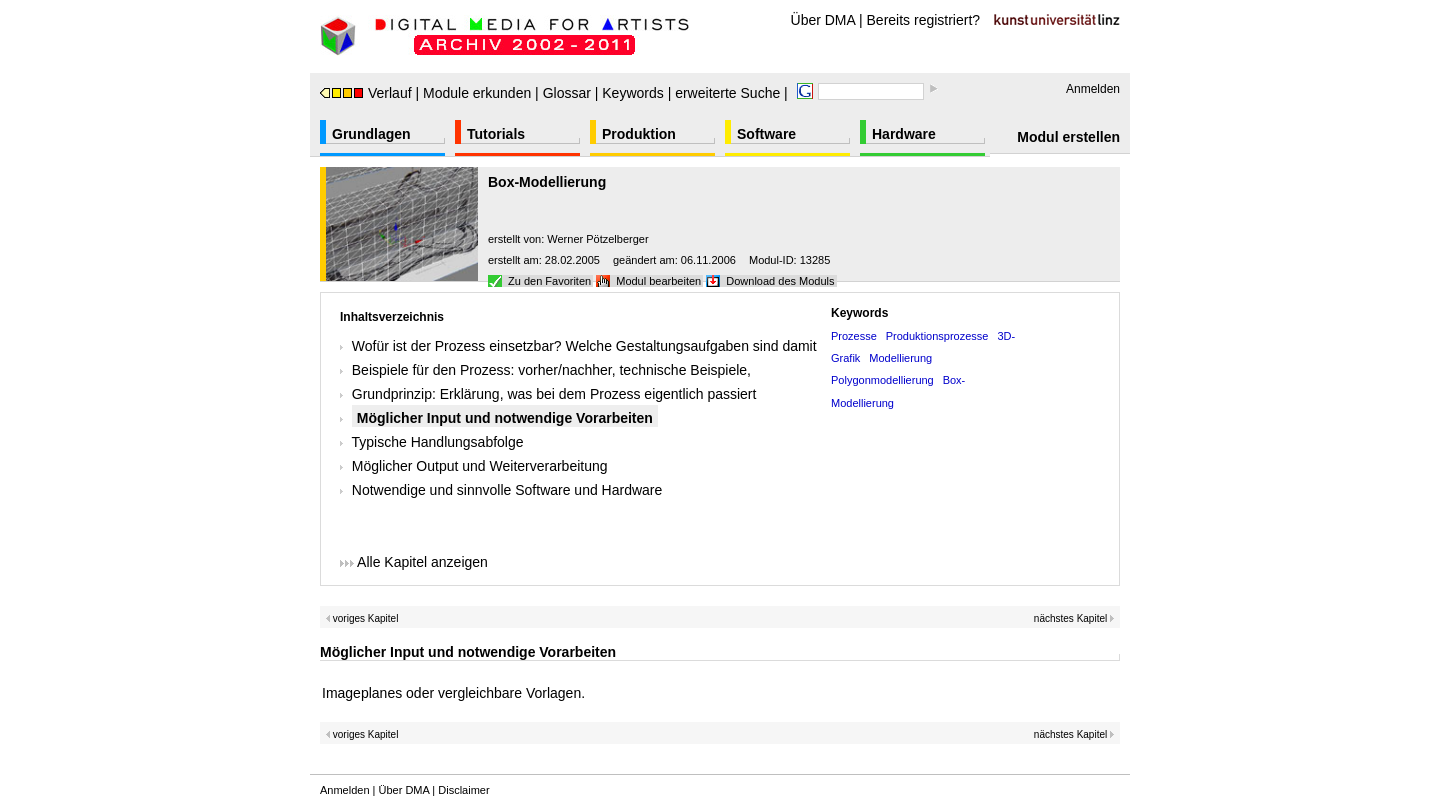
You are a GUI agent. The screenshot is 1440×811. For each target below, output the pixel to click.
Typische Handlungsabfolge (438, 442)
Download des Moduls (780, 281)
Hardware (904, 134)
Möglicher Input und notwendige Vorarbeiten (505, 418)
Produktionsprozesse (937, 336)
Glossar (567, 93)
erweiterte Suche (727, 93)
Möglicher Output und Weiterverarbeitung (480, 466)
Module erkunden (477, 93)
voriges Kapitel (361, 618)
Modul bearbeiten (658, 281)
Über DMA (823, 20)
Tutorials (496, 134)
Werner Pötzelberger (597, 239)
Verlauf (366, 93)
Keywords (632, 93)
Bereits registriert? (924, 20)
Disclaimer (463, 790)
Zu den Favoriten (549, 281)
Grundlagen (371, 134)
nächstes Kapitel (1074, 618)
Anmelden (1093, 89)
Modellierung (900, 358)
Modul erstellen (1068, 137)
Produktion (639, 134)
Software (766, 134)
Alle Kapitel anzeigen (414, 562)
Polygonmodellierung (882, 380)
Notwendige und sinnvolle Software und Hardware (507, 490)
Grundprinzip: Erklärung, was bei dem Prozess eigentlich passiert (554, 394)
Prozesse (854, 336)
